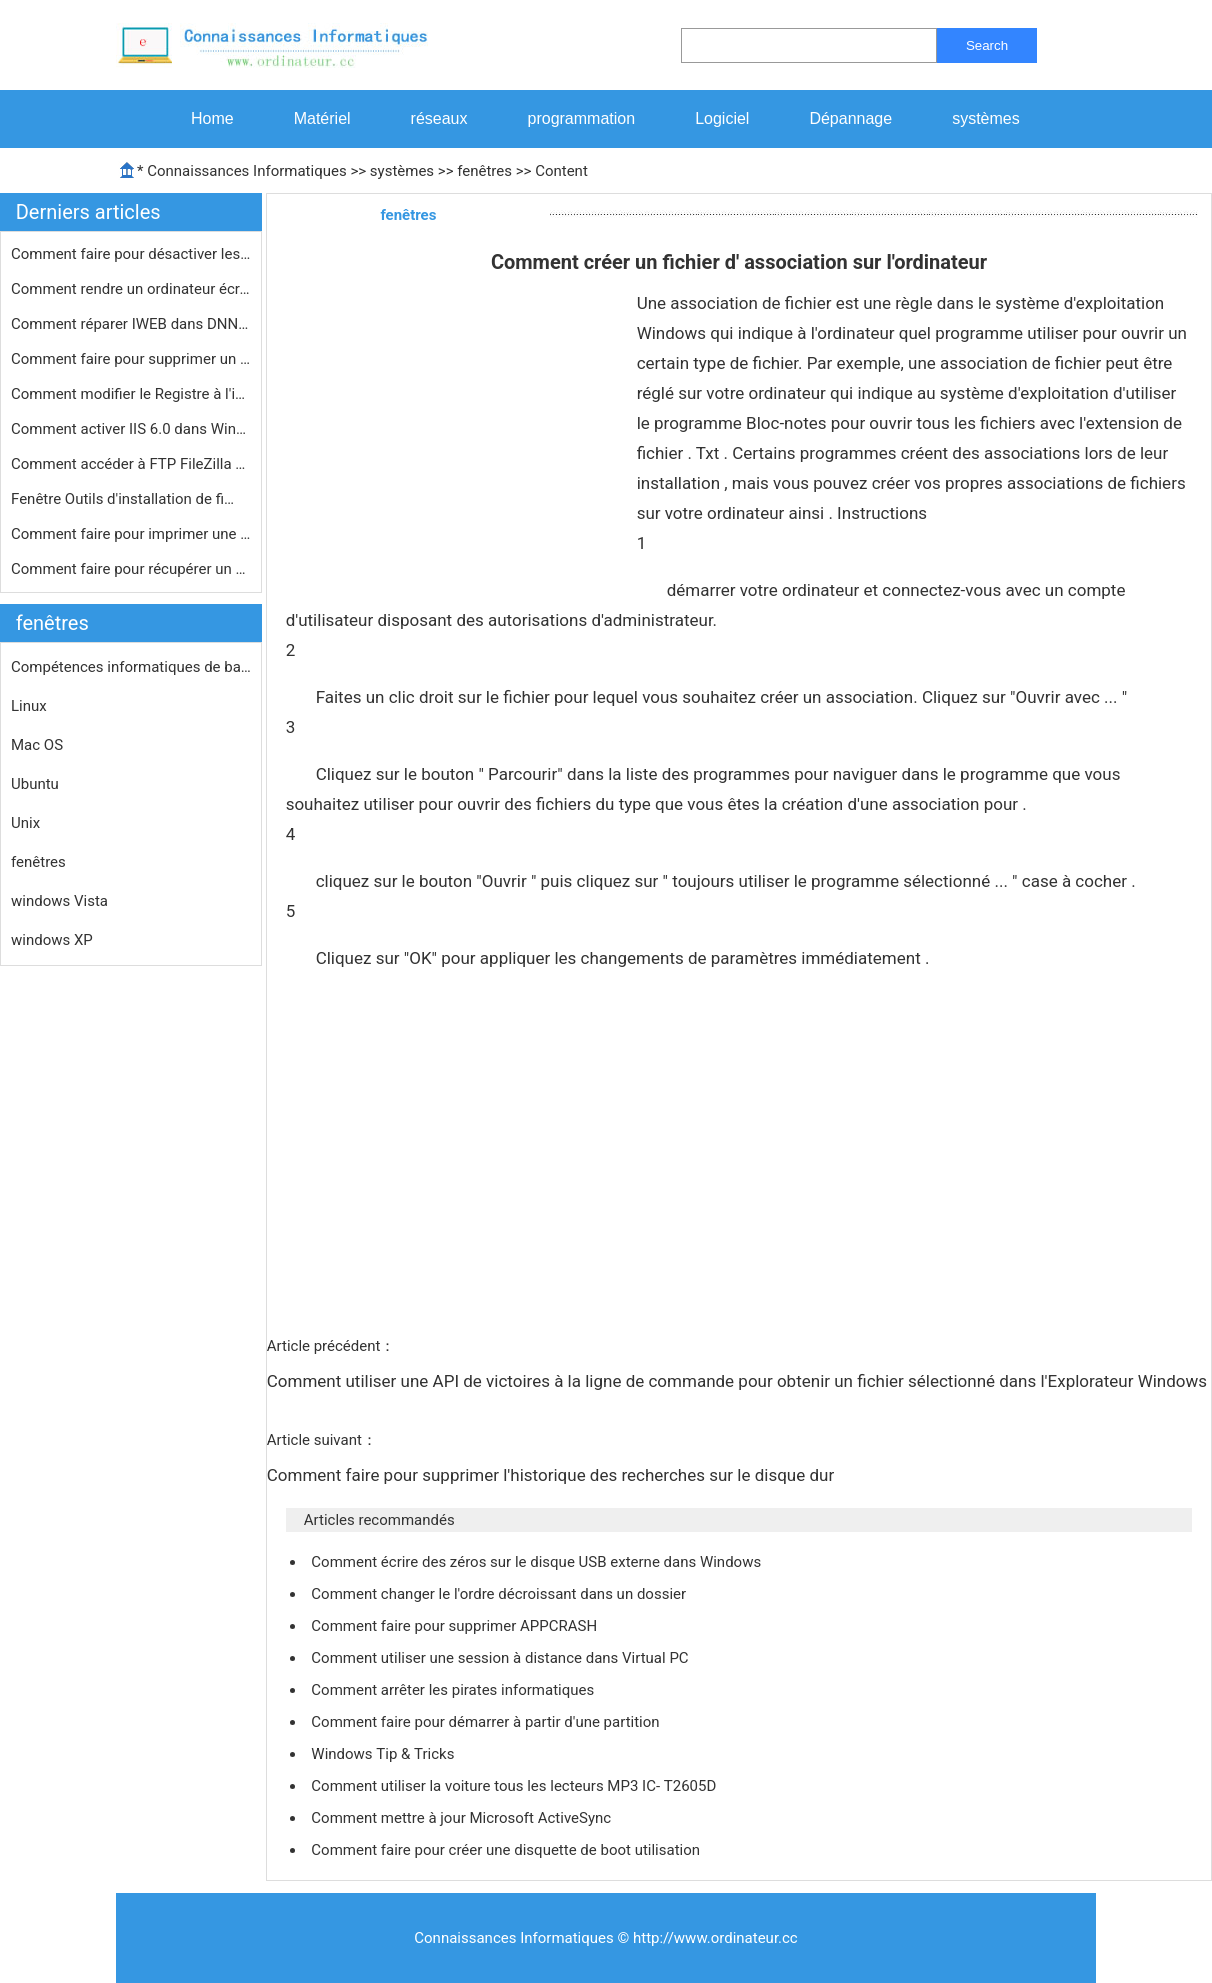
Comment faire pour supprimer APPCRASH (456, 1626)
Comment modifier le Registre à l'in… (131, 394)
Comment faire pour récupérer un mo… (131, 569)
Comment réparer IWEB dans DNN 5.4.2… (131, 324)
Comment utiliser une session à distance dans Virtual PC (501, 1658)
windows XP (52, 940)
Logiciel (722, 118)
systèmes (986, 118)
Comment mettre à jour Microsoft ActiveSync (463, 1818)
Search (987, 45)
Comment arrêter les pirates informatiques (454, 1690)
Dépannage (850, 118)
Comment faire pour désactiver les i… (131, 254)
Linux (29, 706)
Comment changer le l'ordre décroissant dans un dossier (500, 1594)
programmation (582, 118)
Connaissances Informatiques (246, 171)
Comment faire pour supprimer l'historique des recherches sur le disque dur (553, 1475)
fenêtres (484, 171)
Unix (25, 823)
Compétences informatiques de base (131, 667)
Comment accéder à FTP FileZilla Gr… (131, 464)
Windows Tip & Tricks (384, 1754)
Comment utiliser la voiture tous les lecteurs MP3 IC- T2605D (515, 1786)
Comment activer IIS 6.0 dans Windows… (131, 429)
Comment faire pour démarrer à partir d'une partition (487, 1722)
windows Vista (59, 901)
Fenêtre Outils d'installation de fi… (122, 499)
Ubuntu (35, 784)
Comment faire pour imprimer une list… (131, 534)
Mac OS (37, 745)
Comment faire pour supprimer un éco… (131, 359)
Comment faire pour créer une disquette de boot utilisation (507, 1850)
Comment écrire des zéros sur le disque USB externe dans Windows (538, 1562)
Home (212, 118)
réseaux (439, 118)
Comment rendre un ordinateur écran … (131, 289)
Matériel (322, 118)
